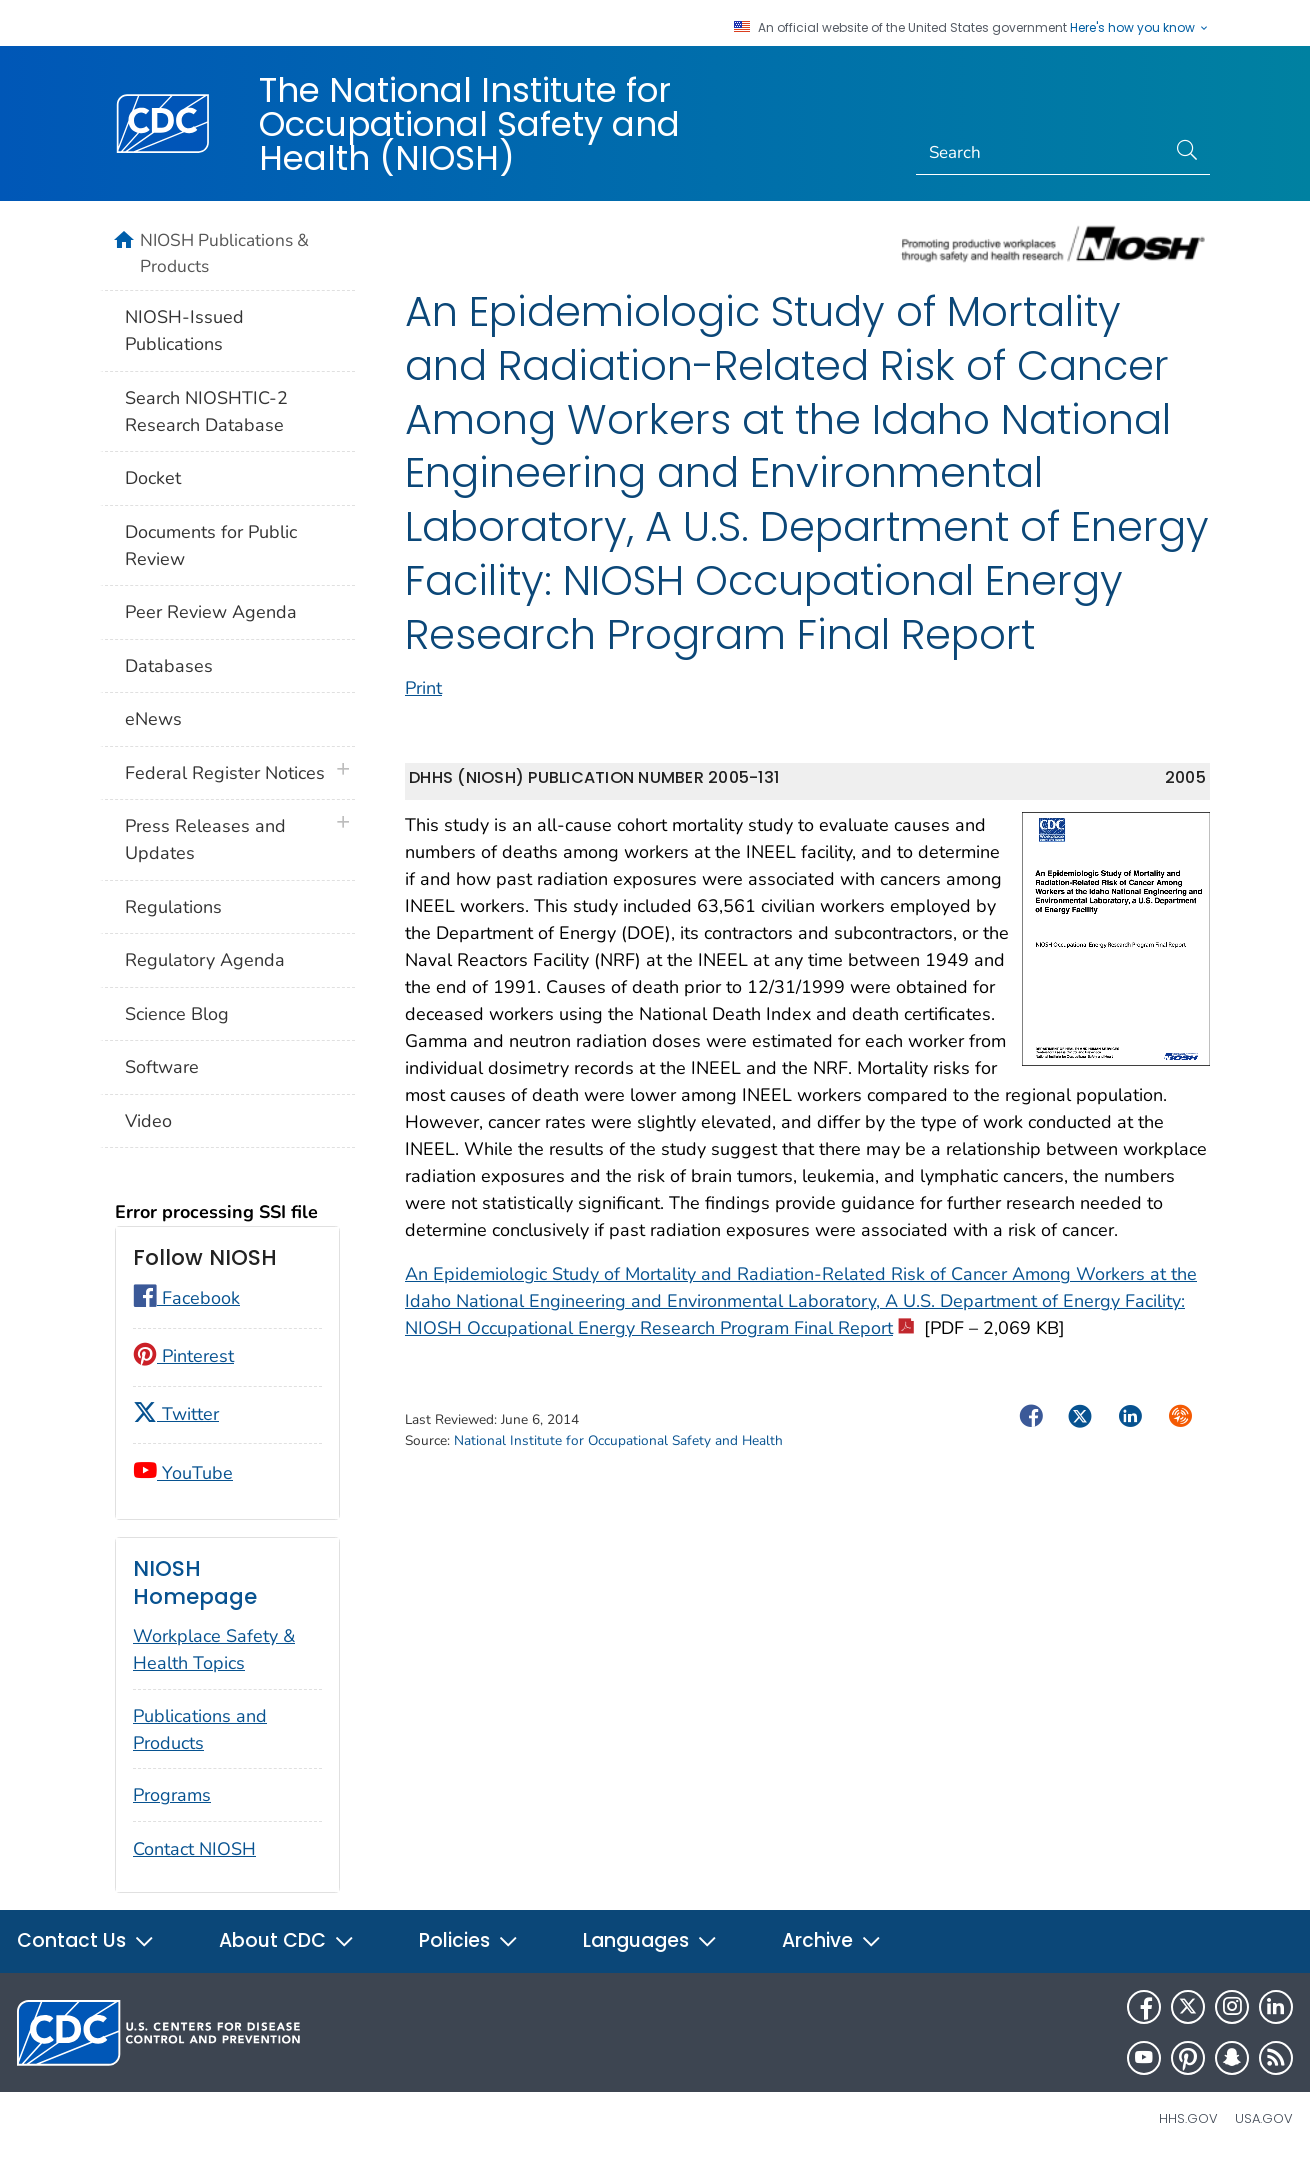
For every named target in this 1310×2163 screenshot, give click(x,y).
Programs (172, 1795)
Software (162, 1067)
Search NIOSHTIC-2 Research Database (206, 411)
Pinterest (183, 1356)
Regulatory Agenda (205, 960)
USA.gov (1264, 2118)
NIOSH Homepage (195, 1582)
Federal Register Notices (225, 773)
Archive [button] (832, 1940)
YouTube (183, 1473)
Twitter (176, 1414)
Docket (153, 478)
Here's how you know (1140, 28)
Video (148, 1121)
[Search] (1041, 153)
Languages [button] (650, 1940)
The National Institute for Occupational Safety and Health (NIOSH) (469, 124)
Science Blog (177, 1014)
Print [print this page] (423, 688)
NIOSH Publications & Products (224, 253)
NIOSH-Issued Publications (184, 330)
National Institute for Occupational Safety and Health (618, 1440)
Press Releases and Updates (205, 839)
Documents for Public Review (211, 545)
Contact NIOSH (194, 1849)
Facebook (186, 1298)
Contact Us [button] (86, 1940)
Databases (169, 666)
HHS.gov (1188, 2118)
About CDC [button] (287, 1940)
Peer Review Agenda (211, 612)
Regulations (173, 907)
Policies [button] (469, 1940)
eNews (153, 719)
